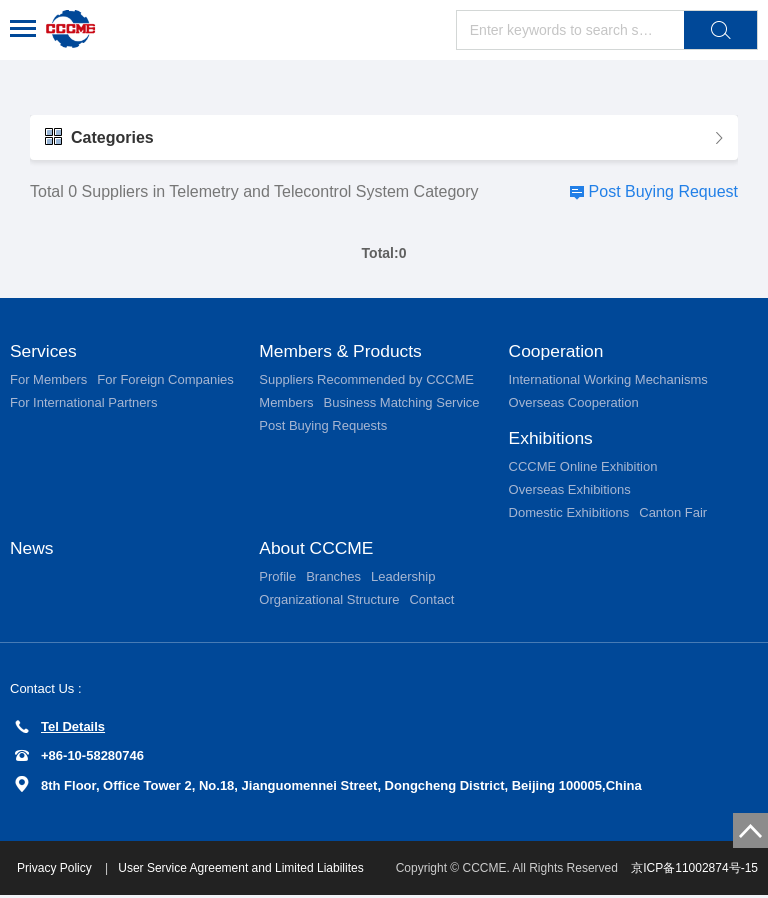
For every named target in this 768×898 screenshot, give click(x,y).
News (32, 550)
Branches (333, 579)
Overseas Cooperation (574, 403)
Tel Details (60, 729)
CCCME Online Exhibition (583, 468)
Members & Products (343, 351)
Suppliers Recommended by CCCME (366, 380)
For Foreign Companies (165, 380)
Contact (431, 602)
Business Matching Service (401, 403)
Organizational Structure (329, 602)
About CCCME (318, 550)
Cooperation (558, 351)
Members (286, 403)
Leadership (403, 579)
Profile (277, 579)
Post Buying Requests (323, 426)
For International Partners (83, 403)
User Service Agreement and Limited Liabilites (243, 871)
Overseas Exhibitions (570, 491)
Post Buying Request (663, 191)
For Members (48, 380)
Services (44, 351)
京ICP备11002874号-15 (694, 871)
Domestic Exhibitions (569, 514)
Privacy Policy (59, 871)
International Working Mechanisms (608, 380)
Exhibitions (552, 439)
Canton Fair (673, 514)
